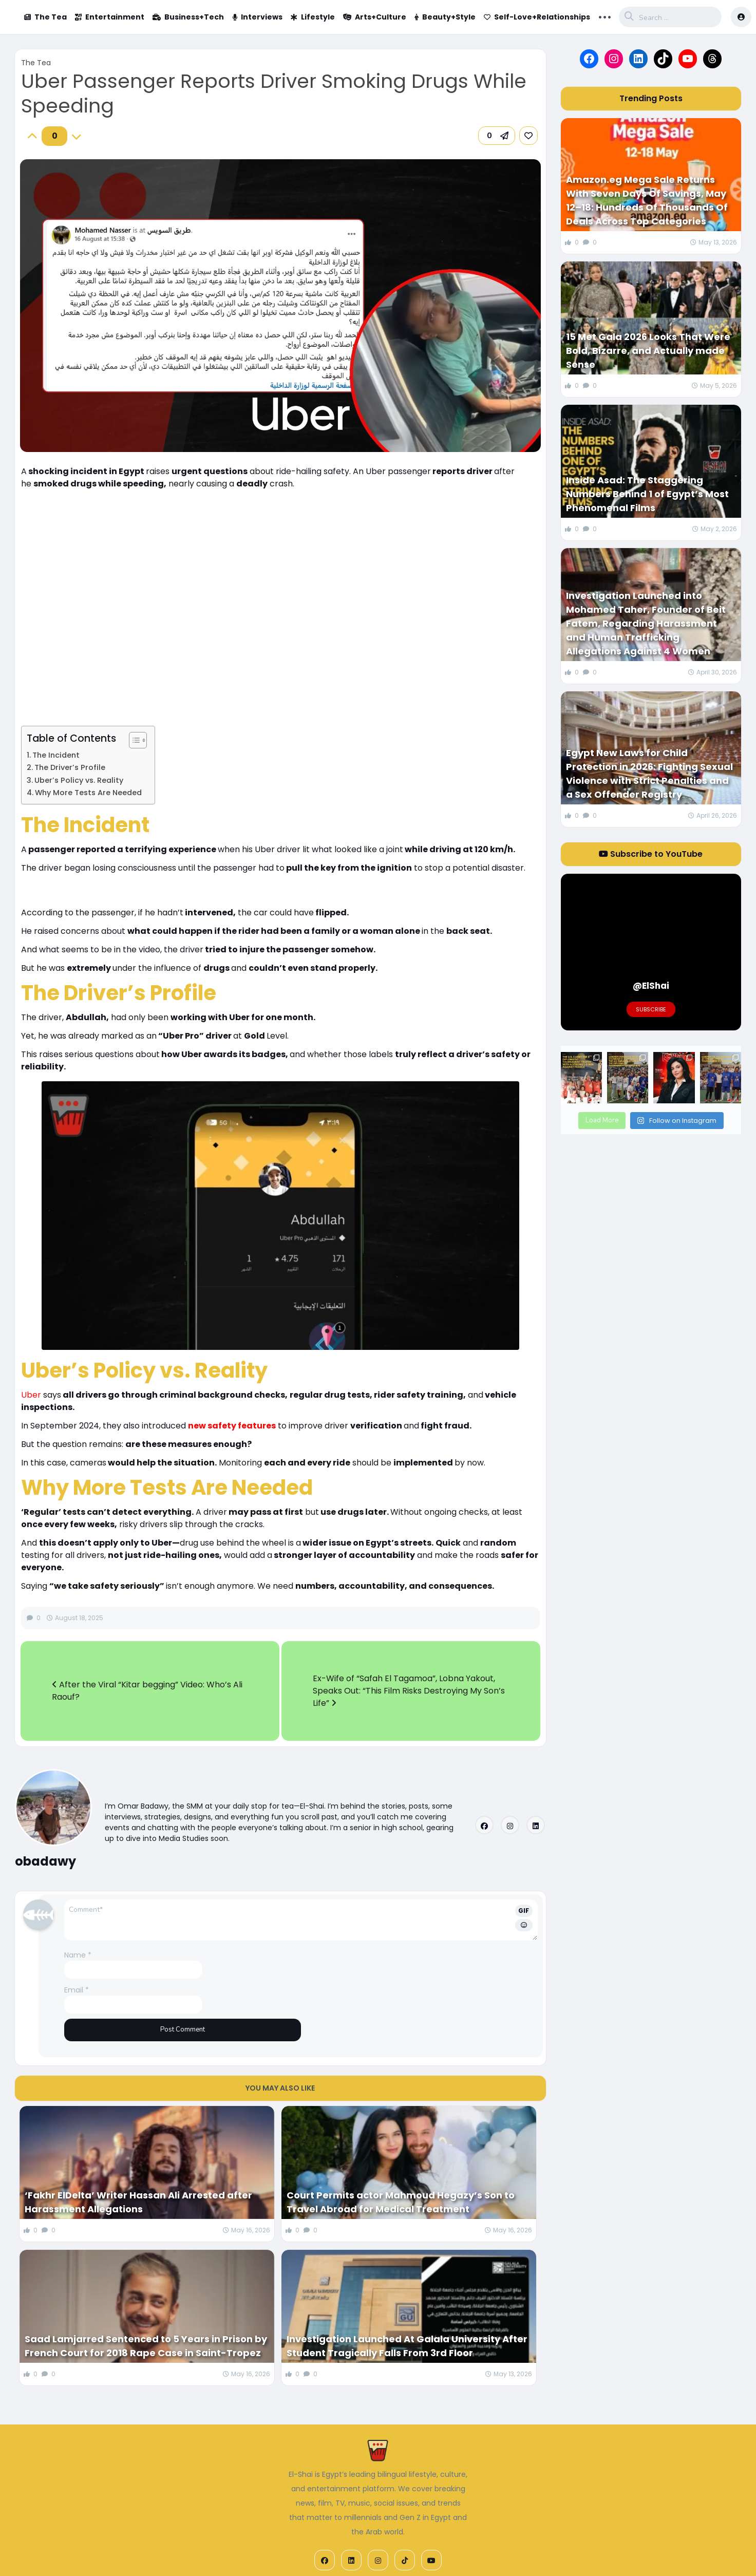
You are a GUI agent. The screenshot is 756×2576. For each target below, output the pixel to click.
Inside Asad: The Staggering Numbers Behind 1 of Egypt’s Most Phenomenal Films (647, 494)
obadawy (45, 1861)
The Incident (56, 755)
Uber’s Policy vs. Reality (78, 780)
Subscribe (651, 1009)
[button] (496, 135)
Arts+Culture (374, 17)
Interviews (257, 17)
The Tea (45, 17)
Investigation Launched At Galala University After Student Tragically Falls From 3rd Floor (407, 2346)
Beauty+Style (445, 17)
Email (76, 1990)
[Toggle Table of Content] (132, 740)
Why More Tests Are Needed (88, 792)
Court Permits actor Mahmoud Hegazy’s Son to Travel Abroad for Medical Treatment (401, 2202)
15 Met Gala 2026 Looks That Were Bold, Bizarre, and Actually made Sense (648, 350)
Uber (31, 1395)
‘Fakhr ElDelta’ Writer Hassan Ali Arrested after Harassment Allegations (138, 2202)
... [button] (605, 16)
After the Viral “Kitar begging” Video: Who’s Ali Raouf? (147, 1691)
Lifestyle (313, 17)
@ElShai (651, 986)
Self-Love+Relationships (537, 17)
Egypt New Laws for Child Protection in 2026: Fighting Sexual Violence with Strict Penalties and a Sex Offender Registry (649, 773)
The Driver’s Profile (69, 767)
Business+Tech (188, 17)
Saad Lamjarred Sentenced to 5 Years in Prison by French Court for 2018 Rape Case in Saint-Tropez (146, 2346)
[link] (528, 135)
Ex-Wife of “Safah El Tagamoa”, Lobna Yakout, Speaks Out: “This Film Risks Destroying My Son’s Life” (409, 1690)
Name (77, 1955)
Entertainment (109, 17)
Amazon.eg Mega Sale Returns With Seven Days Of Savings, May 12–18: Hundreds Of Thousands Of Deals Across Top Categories (647, 200)
